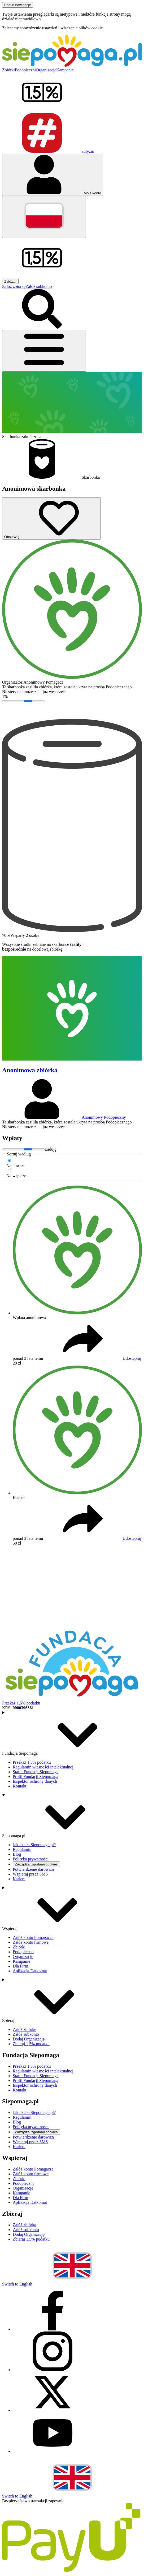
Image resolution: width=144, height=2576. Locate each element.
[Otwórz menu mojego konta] (52, 175)
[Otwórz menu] (44, 351)
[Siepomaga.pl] (72, 65)
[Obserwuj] (51, 518)
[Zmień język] (44, 217)
